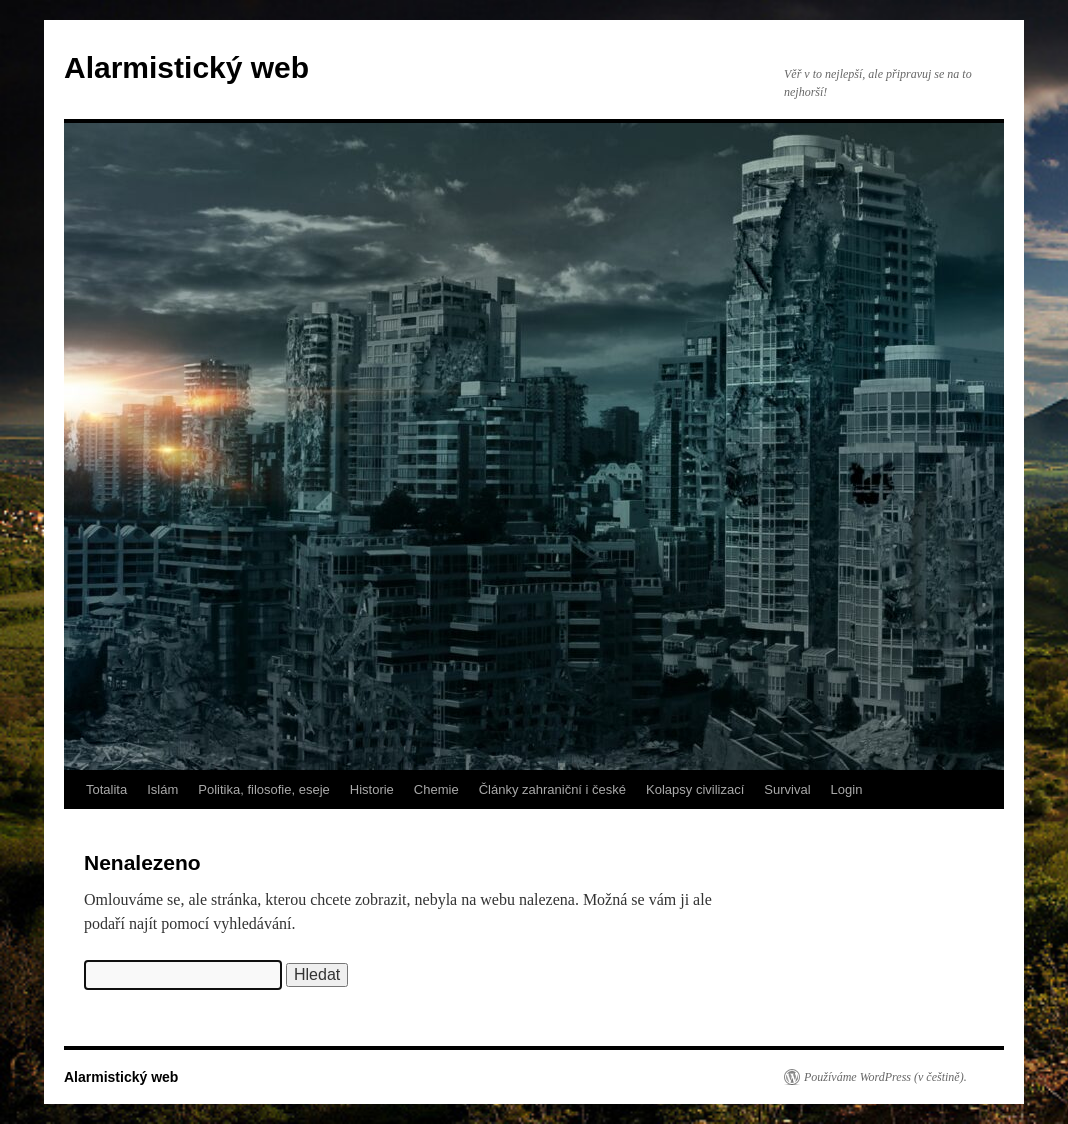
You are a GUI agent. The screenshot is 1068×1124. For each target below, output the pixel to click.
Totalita (106, 789)
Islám (162, 789)
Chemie (436, 789)
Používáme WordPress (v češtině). (885, 1077)
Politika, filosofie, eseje (264, 789)
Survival (787, 789)
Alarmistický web (186, 67)
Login (847, 789)
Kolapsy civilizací (695, 789)
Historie (372, 789)
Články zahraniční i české (552, 789)
